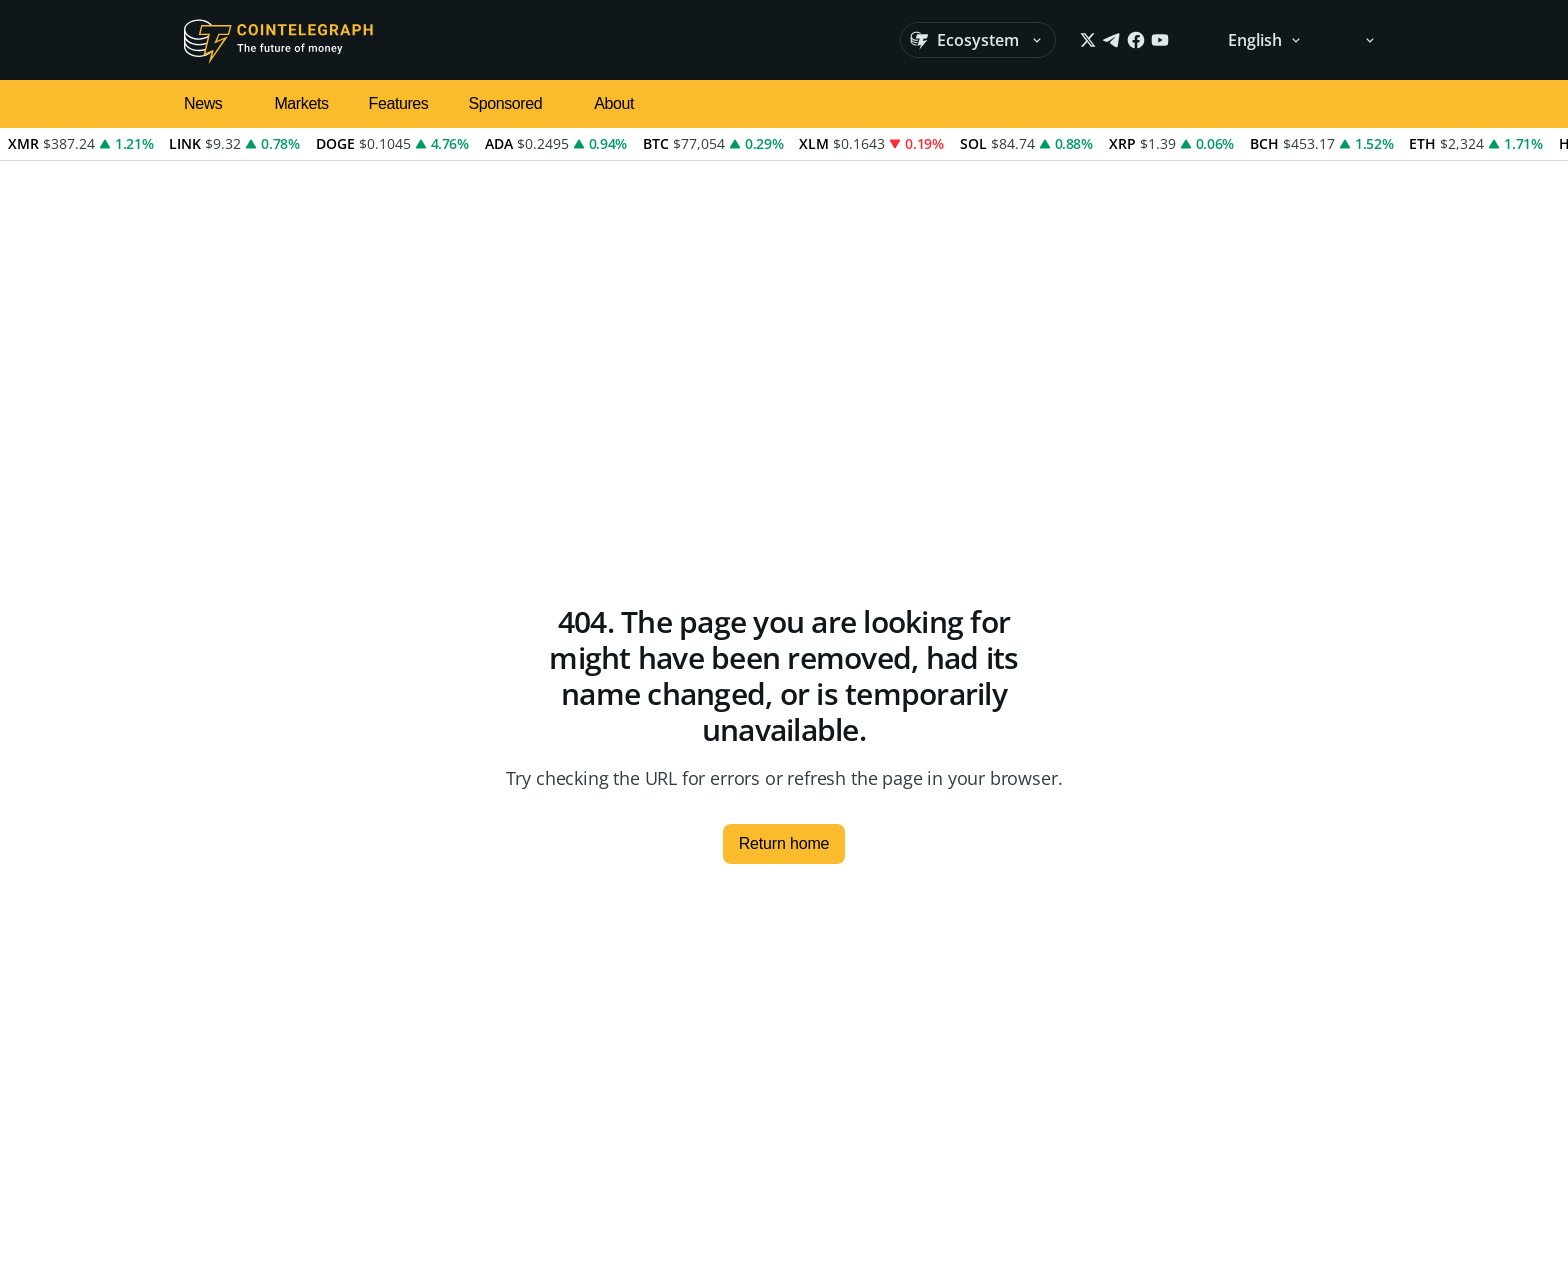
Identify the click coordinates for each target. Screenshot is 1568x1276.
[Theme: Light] (1357, 40)
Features (399, 103)
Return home (784, 843)
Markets (301, 103)
